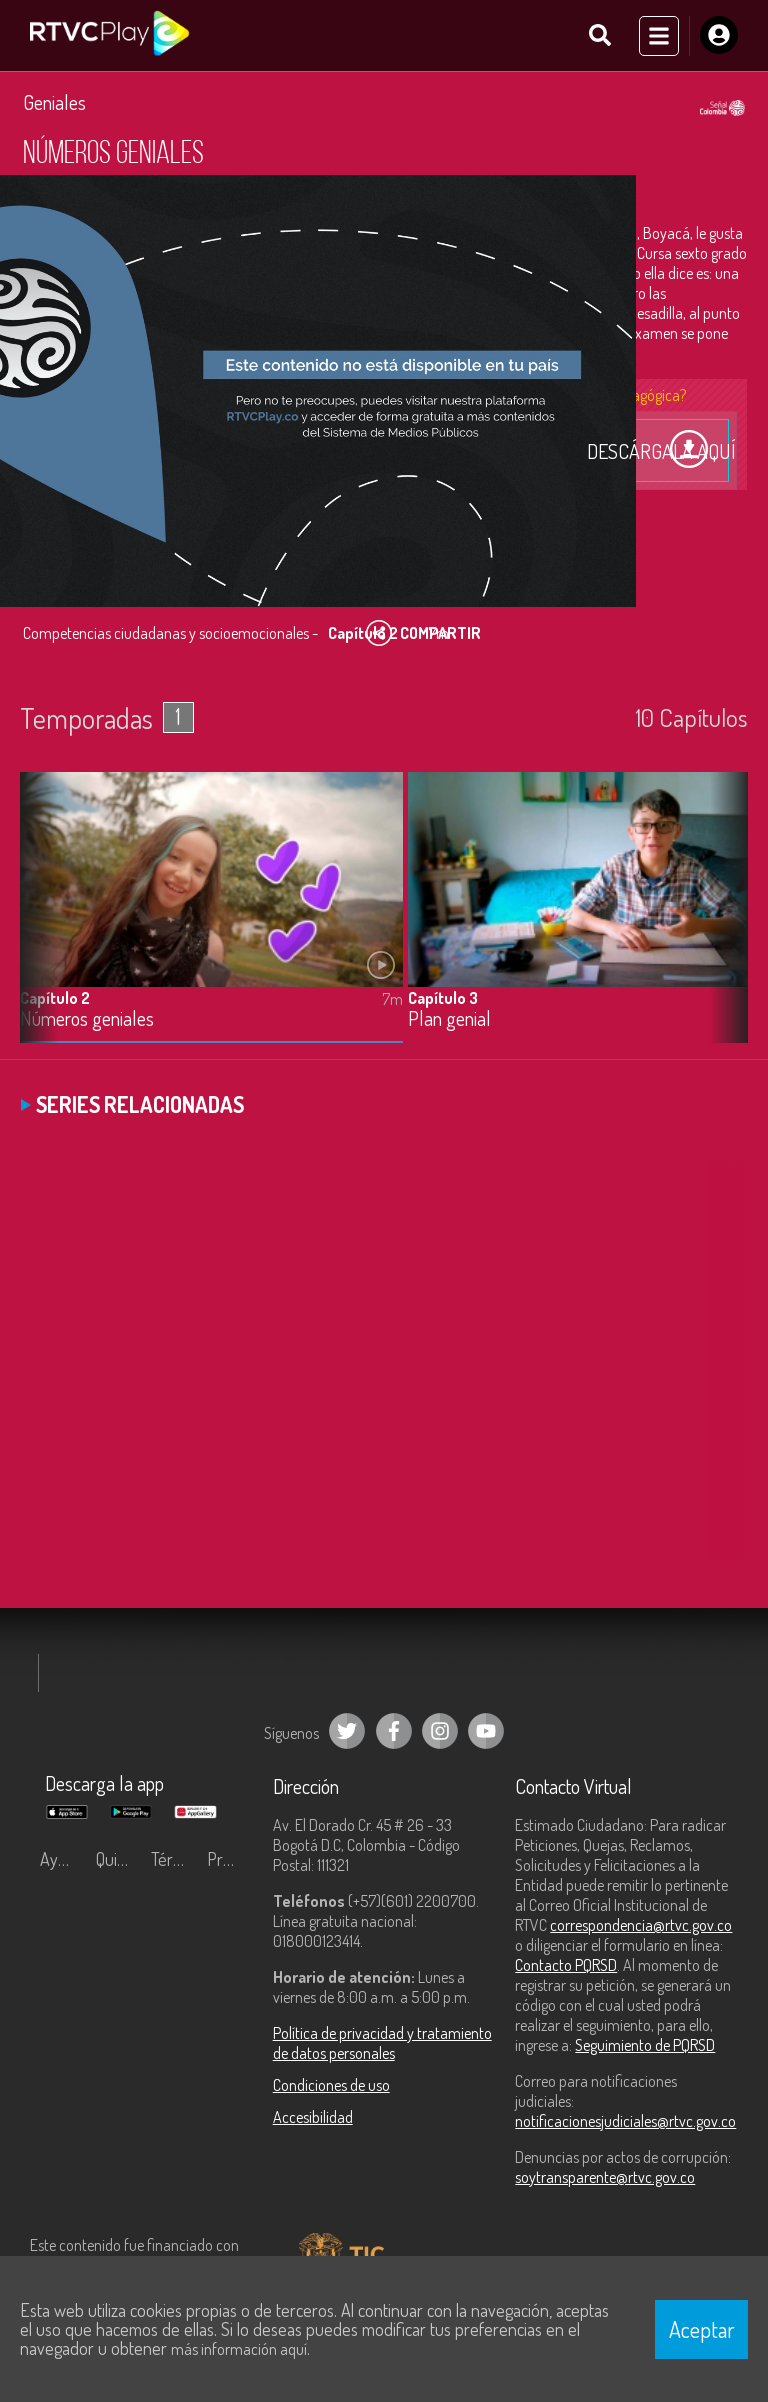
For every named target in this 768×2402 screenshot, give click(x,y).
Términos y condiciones (174, 1862)
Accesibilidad (313, 2120)
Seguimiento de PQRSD (645, 2048)
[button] (723, 925)
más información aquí (239, 2349)
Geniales (54, 105)
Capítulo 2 (55, 1000)
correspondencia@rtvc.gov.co (641, 1928)
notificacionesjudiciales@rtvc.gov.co (625, 2124)
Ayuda (62, 1862)
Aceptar (702, 2329)
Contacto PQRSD (566, 1968)
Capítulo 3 (443, 1000)
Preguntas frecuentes (230, 1862)
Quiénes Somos (119, 1862)
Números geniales (87, 1021)
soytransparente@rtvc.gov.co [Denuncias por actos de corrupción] (605, 2180)
